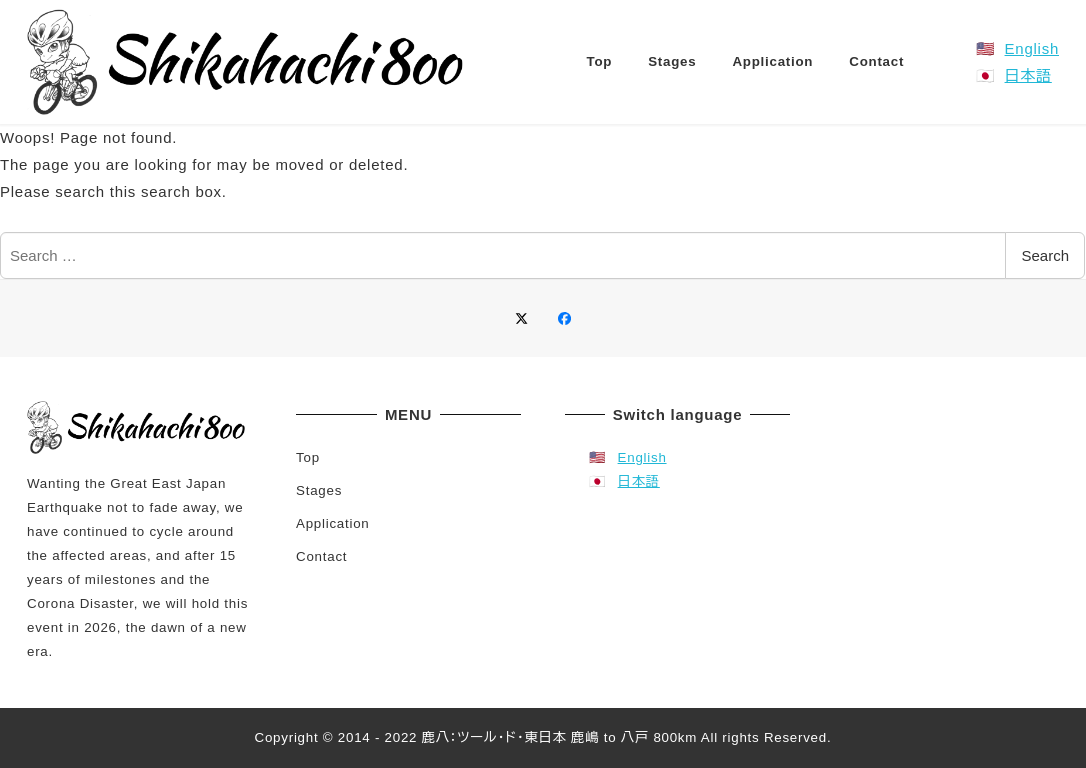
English (1032, 48)
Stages (319, 490)
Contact (321, 556)
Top (308, 457)
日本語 (1028, 75)
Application (332, 523)
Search (1045, 255)
